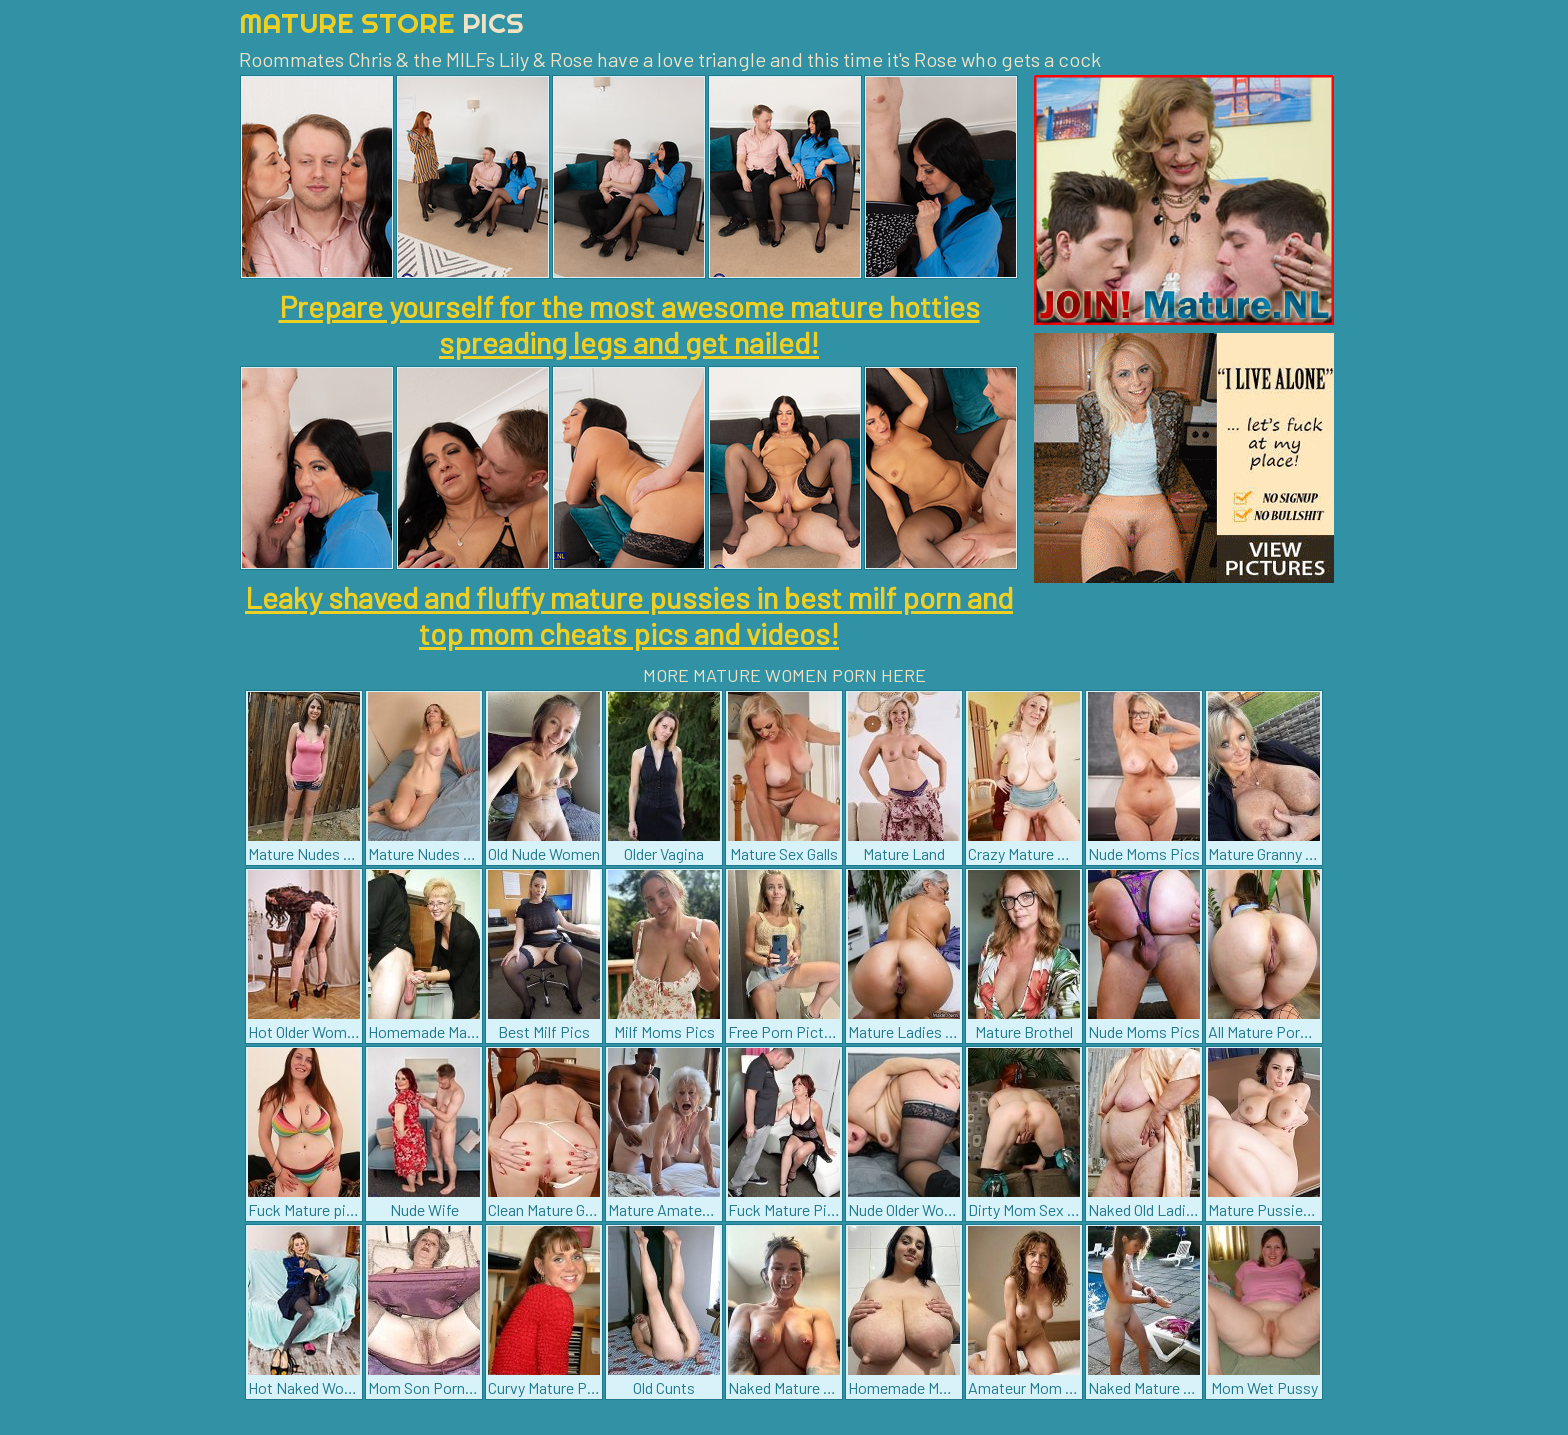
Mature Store (381, 22)
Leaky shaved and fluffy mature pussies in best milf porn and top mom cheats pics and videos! (629, 615)
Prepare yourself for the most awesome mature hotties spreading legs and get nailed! (629, 324)
